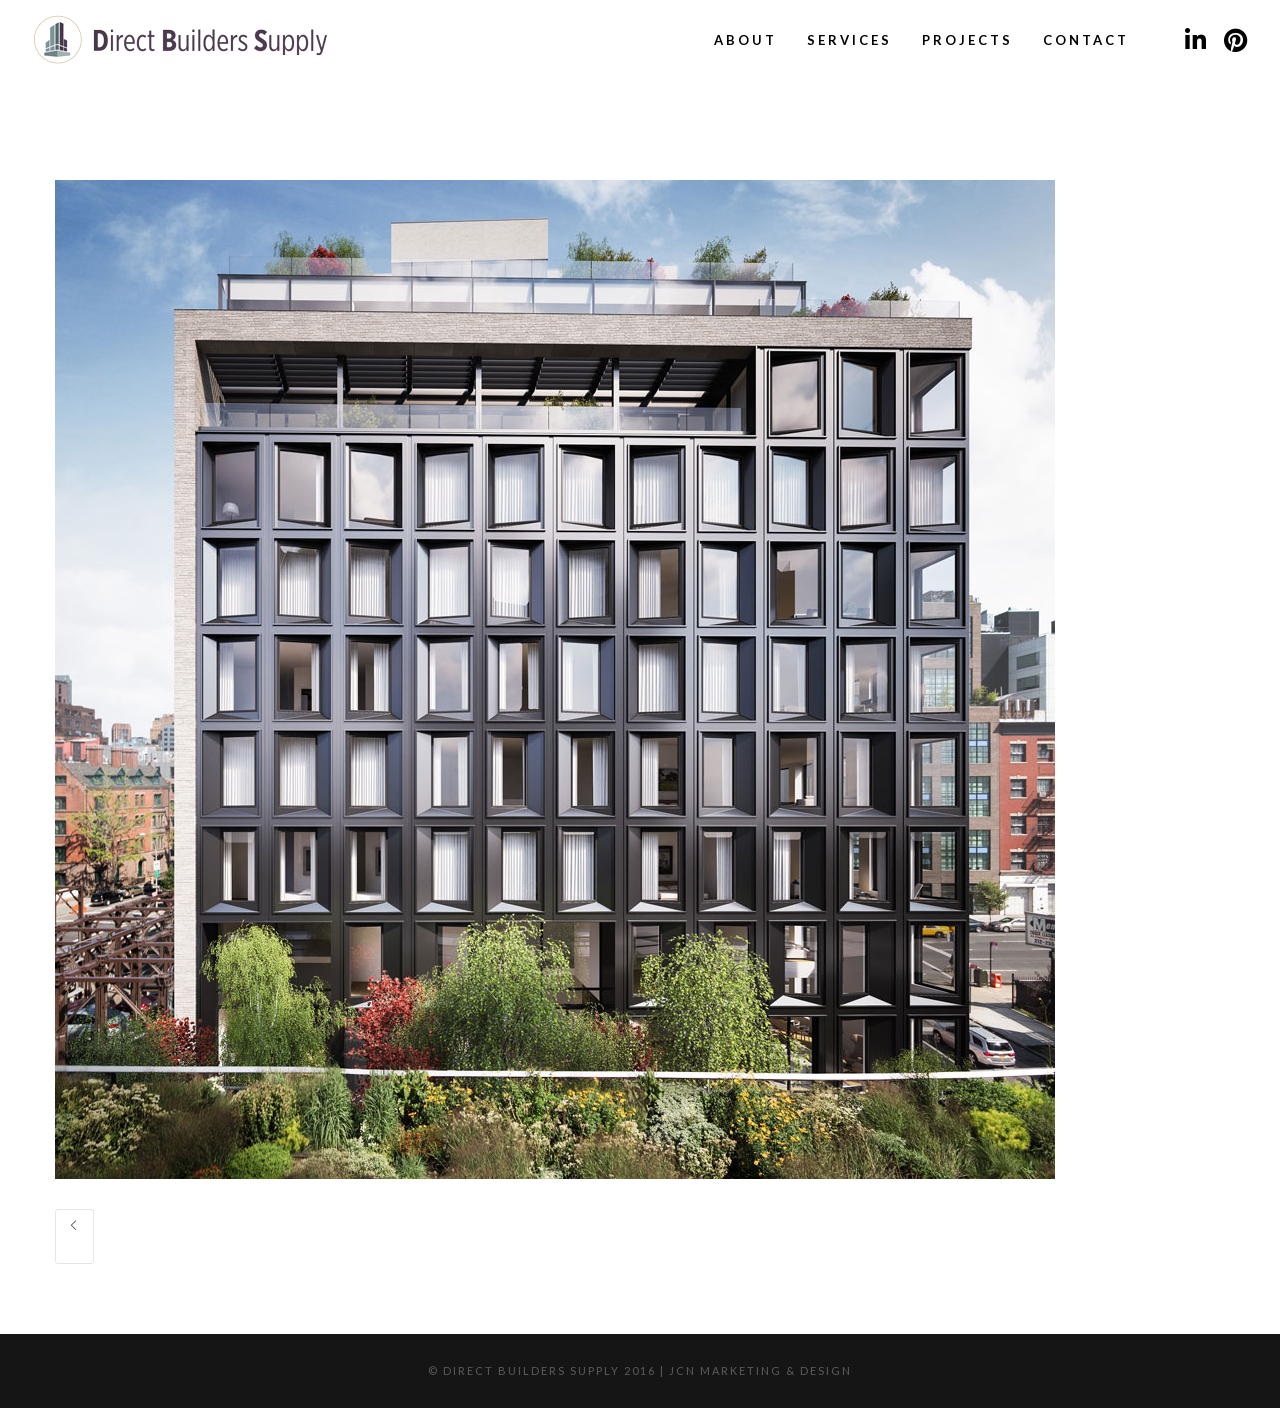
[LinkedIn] (1195, 40)
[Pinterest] (1235, 40)
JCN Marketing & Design (760, 1370)
